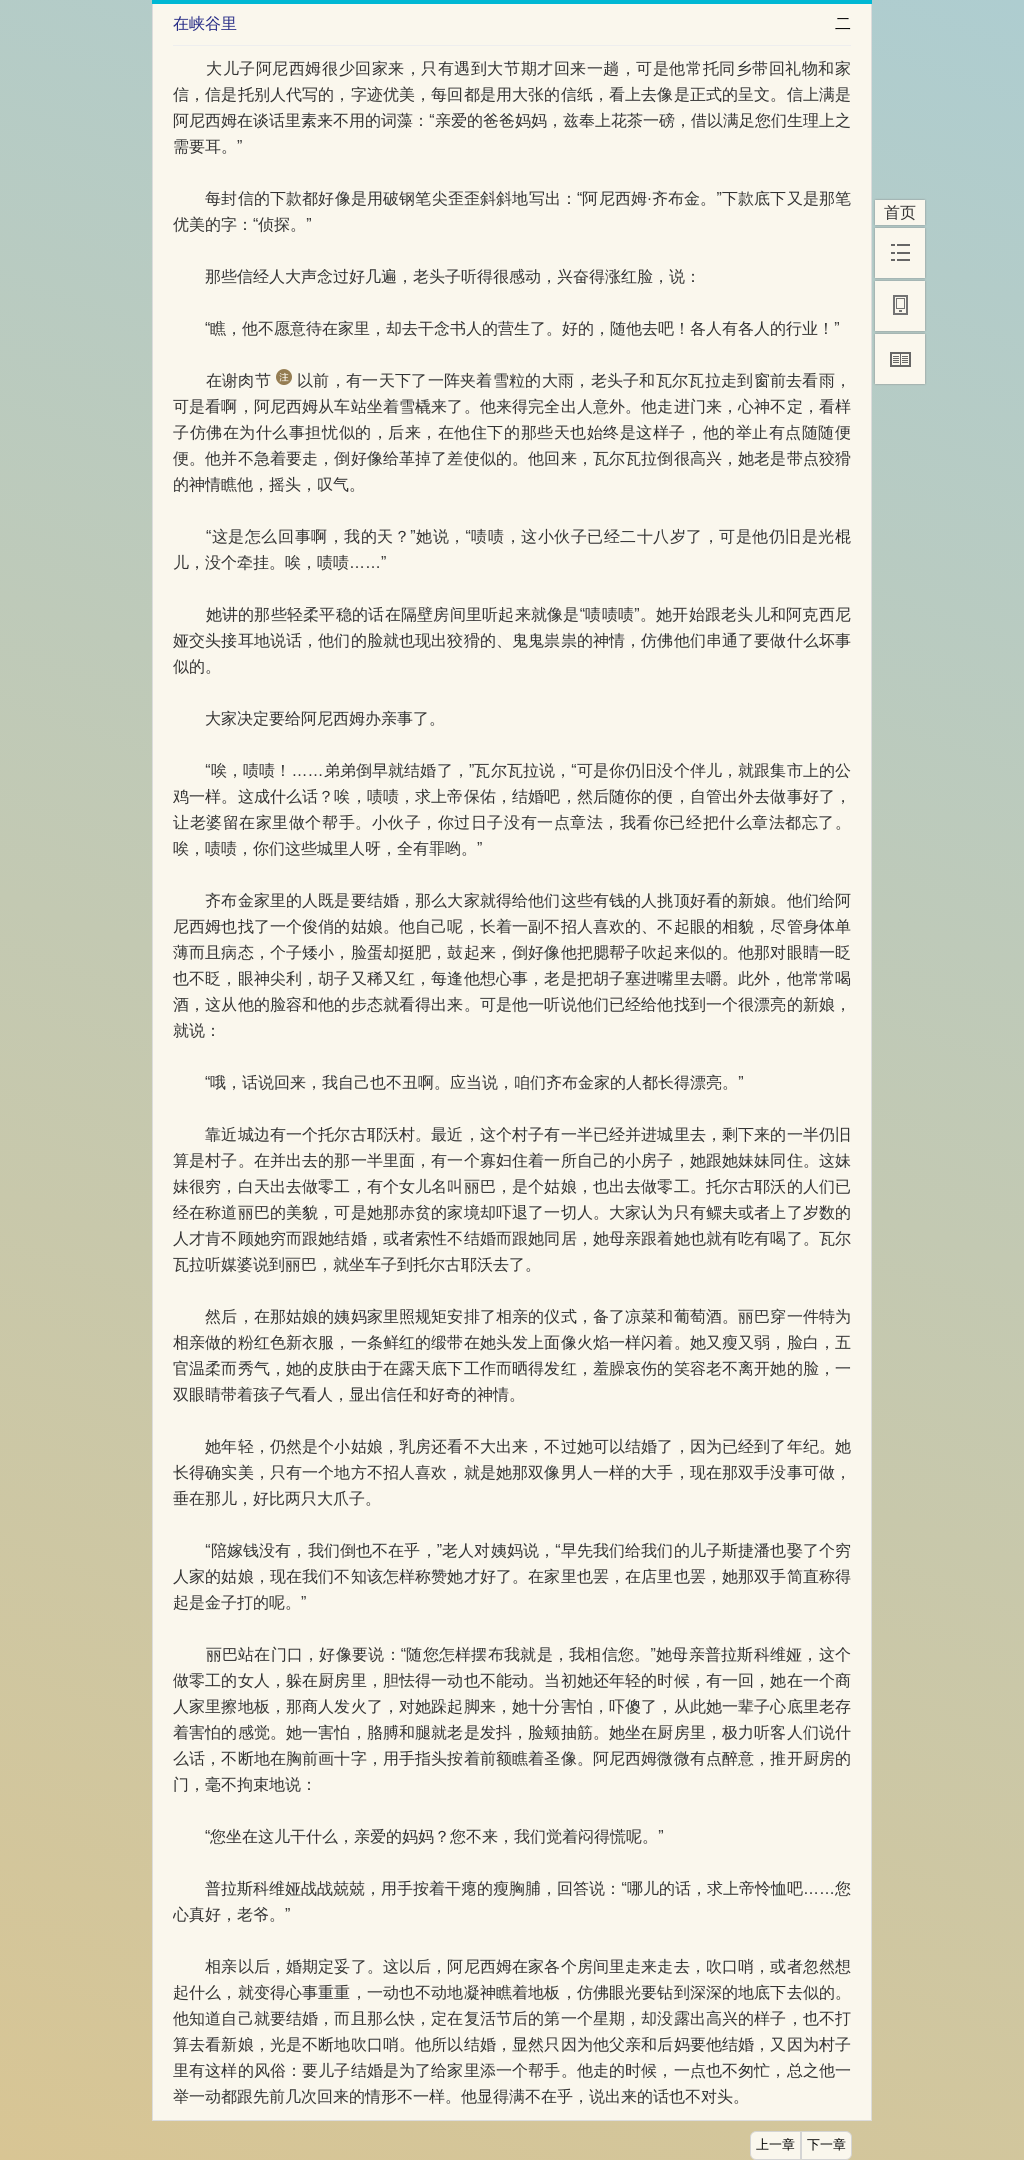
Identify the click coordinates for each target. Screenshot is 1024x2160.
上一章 (775, 2145)
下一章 (826, 2145)
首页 (900, 212)
